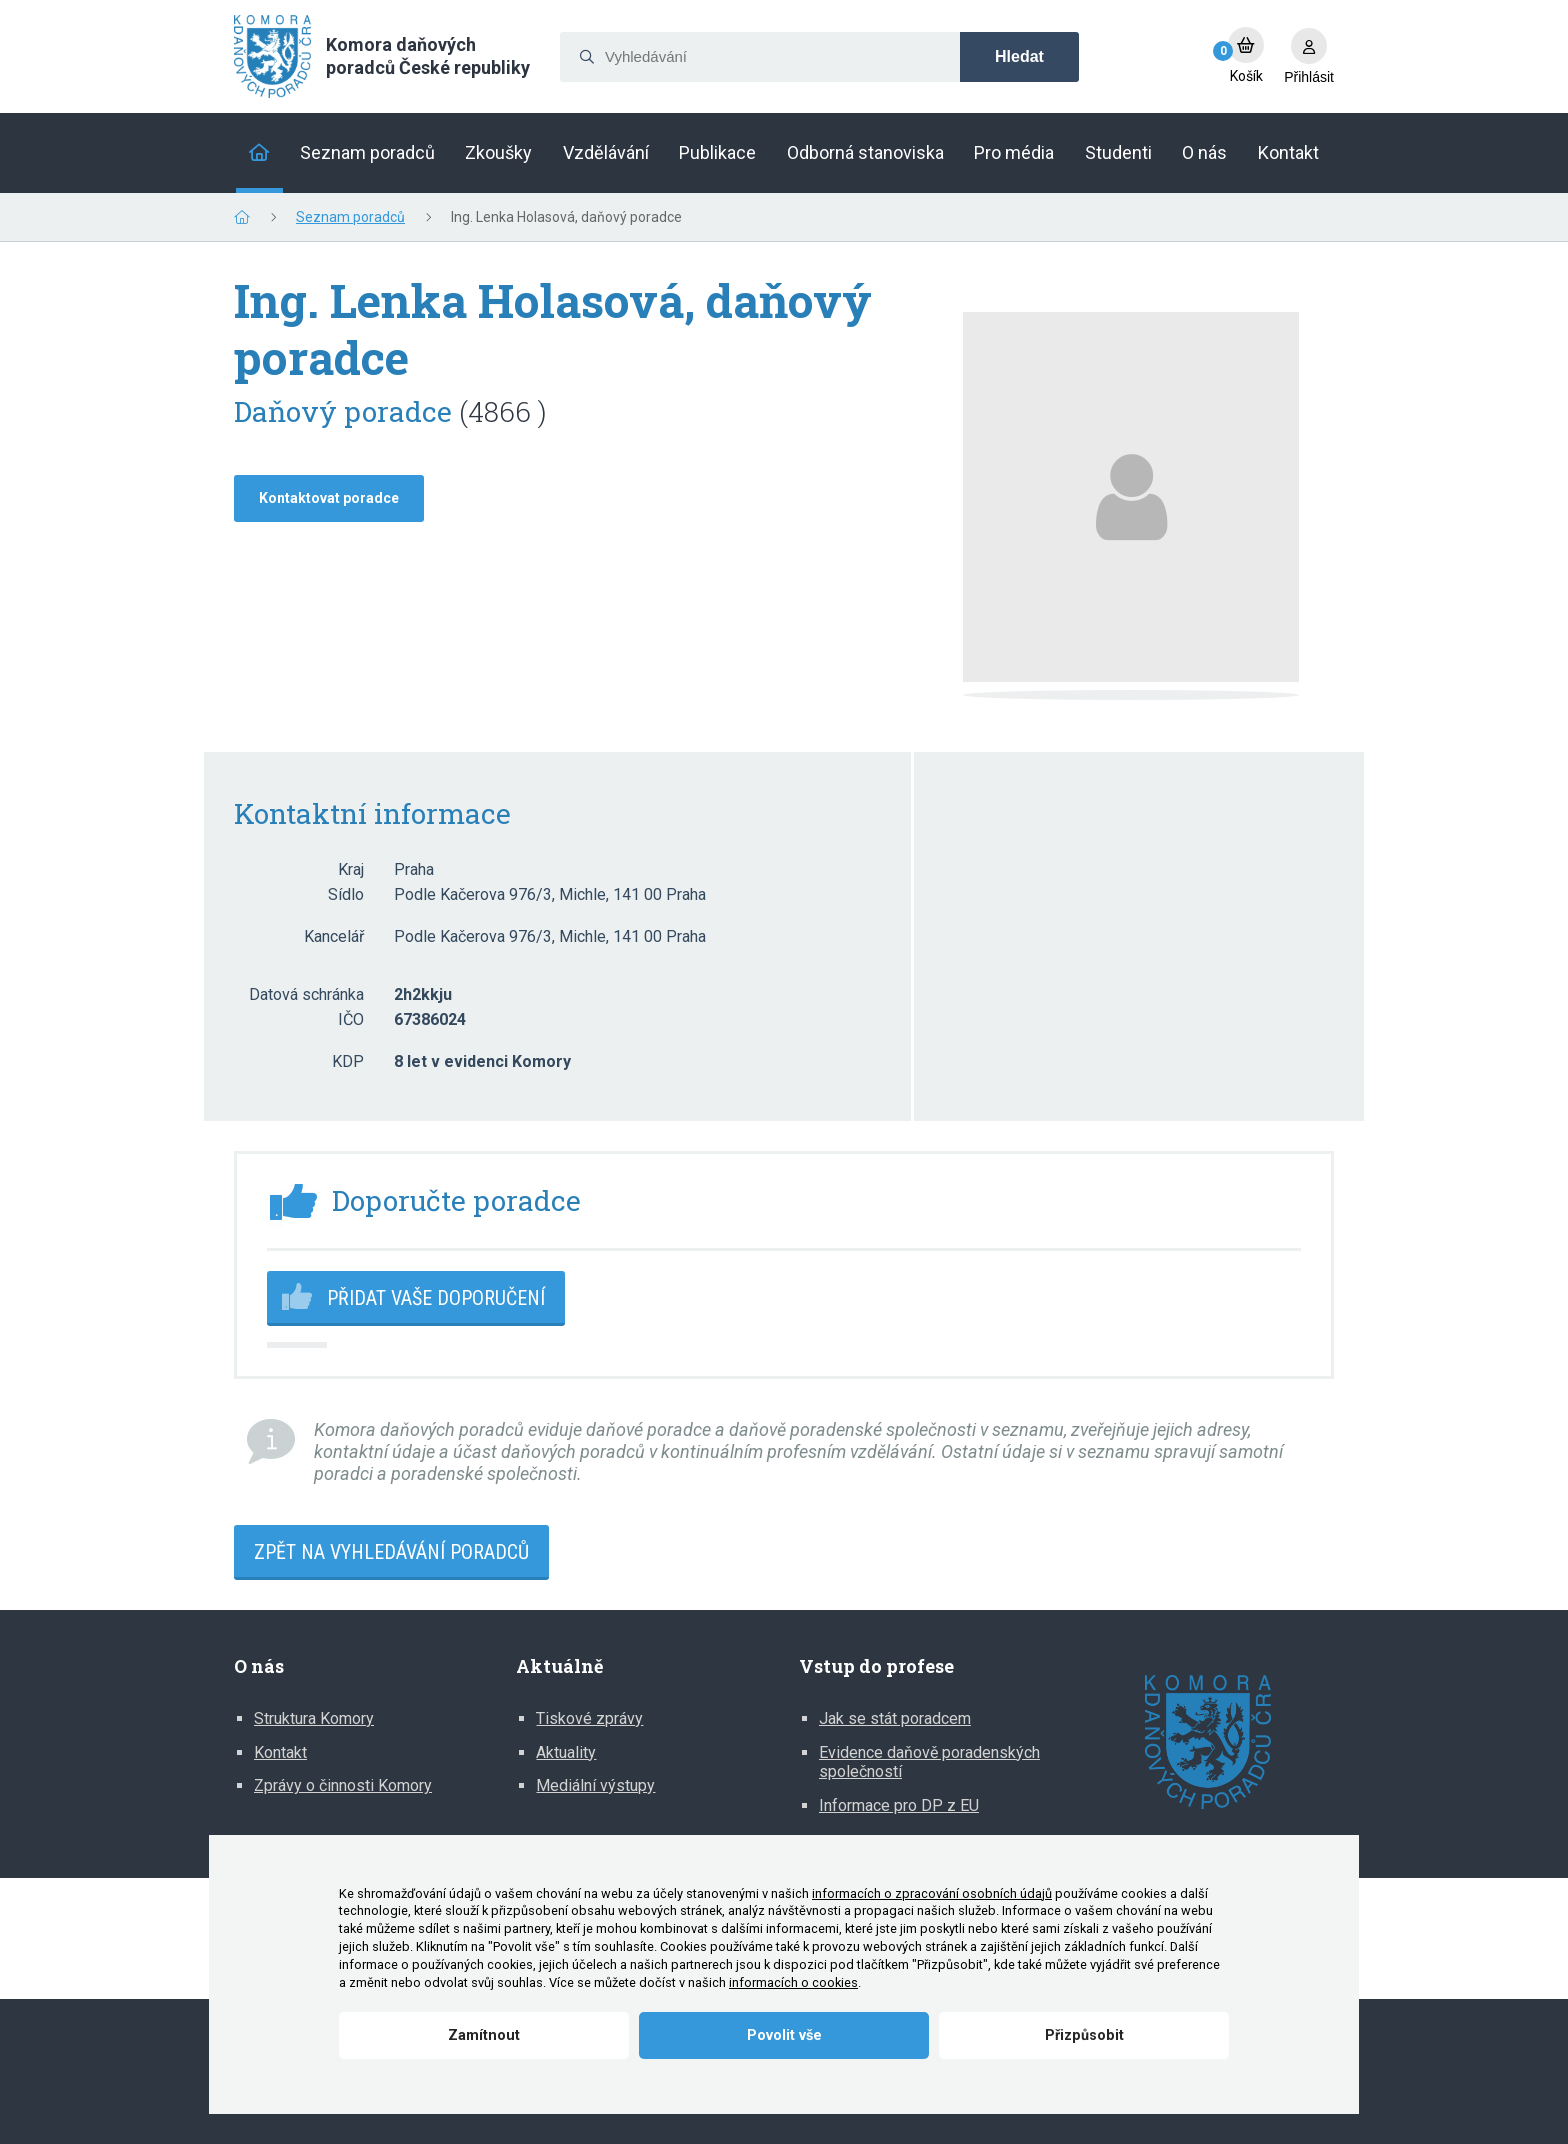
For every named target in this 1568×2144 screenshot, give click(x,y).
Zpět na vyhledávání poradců (391, 1552)
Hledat (1019, 56)
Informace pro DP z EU (899, 1805)
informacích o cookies (793, 1982)
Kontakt (280, 1752)
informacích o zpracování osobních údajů (932, 1893)
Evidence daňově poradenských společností (929, 1762)
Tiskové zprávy (589, 1718)
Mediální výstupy (595, 1785)
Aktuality (566, 1752)
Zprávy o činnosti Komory (343, 1785)
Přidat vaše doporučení (436, 1298)
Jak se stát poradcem (895, 1718)
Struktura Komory (314, 1718)
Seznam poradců (350, 217)
